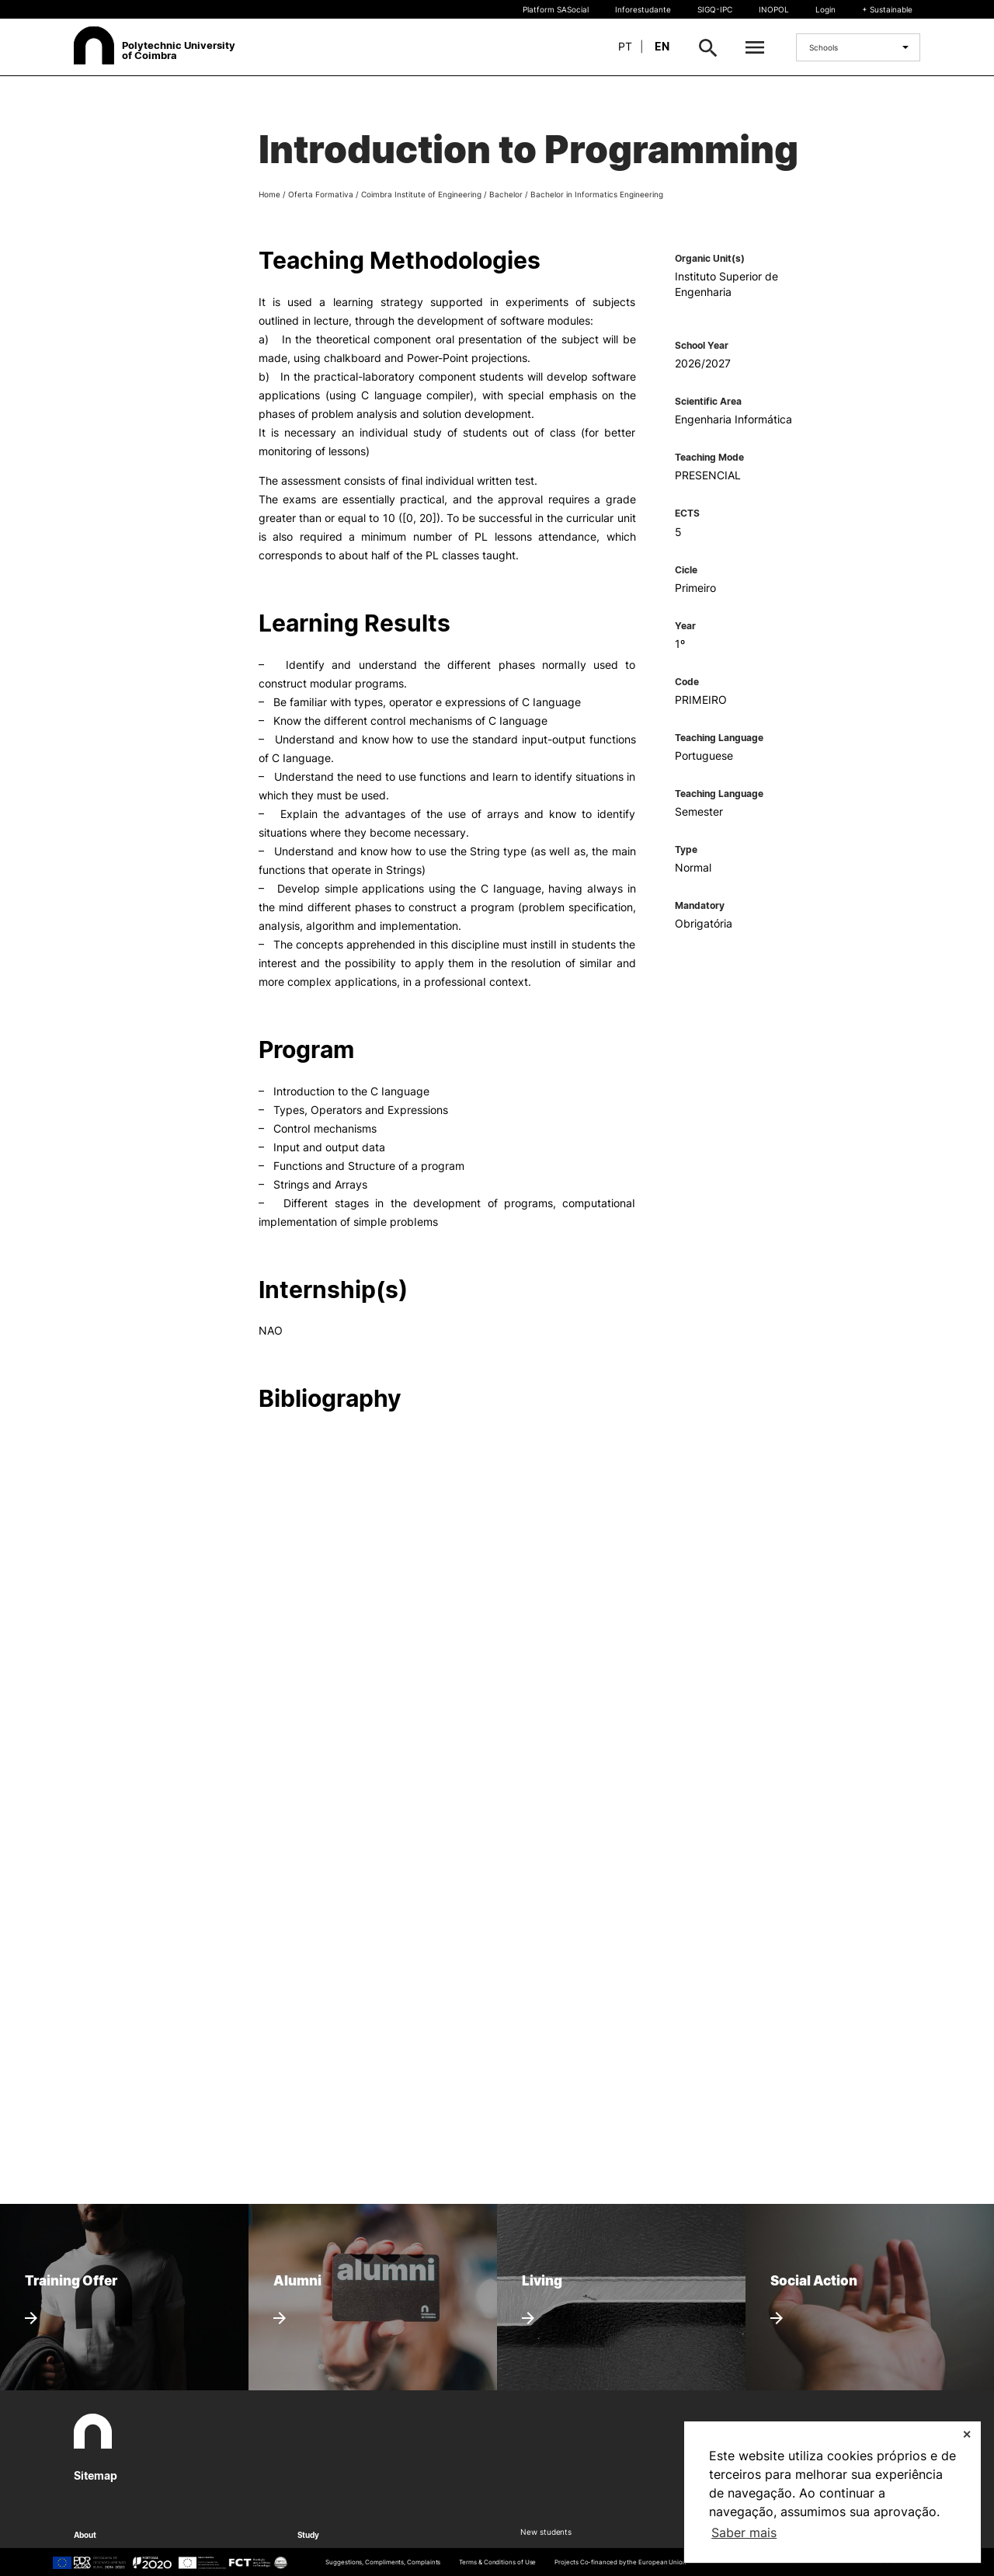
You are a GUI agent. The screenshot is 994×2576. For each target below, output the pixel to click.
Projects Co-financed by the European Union (620, 2562)
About (85, 2534)
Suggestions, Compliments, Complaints (382, 2562)
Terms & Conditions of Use (497, 2562)
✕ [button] (966, 2434)
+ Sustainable (887, 9)
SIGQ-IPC (714, 9)
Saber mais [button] (744, 2532)
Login (825, 9)
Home (269, 194)
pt (625, 46)
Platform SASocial (556, 9)
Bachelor (506, 194)
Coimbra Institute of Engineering (421, 194)
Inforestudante (643, 9)
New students (546, 2531)
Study (308, 2534)
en (662, 46)
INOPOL (774, 9)
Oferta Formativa (320, 194)
